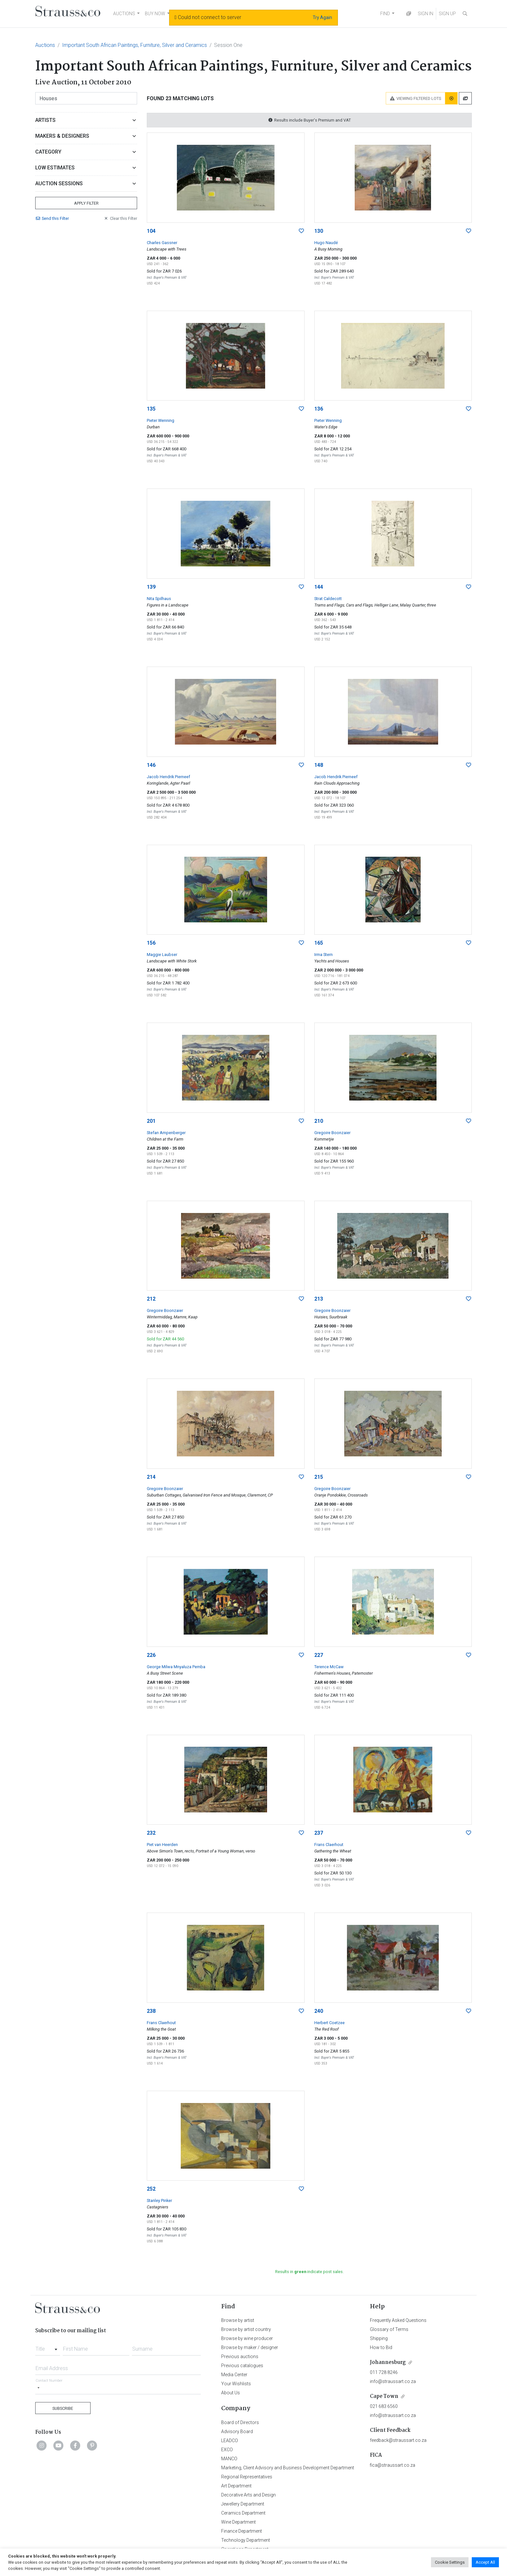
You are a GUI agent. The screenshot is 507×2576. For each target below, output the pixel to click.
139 (151, 587)
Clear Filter (120, 218)
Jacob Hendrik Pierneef (168, 776)
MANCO (229, 2458)
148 (318, 765)
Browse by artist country (246, 2329)
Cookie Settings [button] (450, 2562)
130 (318, 231)
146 (151, 765)
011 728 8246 (384, 2372)
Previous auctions (239, 2356)
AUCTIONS (124, 13)
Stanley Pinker (159, 2200)
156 (151, 943)
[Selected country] (38, 2388)
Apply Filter (86, 203)
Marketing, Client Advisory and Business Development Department (287, 2467)
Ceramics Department (243, 2513)
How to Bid (381, 2347)
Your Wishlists (236, 2383)
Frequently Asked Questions (398, 2320)
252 (151, 2189)
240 (318, 2011)
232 (151, 1833)
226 (151, 1655)
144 (318, 587)
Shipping (379, 2338)
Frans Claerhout (328, 1844)
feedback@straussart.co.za (398, 2440)
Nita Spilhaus (159, 598)
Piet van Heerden (162, 1844)
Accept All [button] (485, 2562)
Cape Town (384, 2396)
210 (318, 1121)
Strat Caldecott (328, 598)
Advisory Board (237, 2431)
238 (151, 2011)
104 (151, 231)
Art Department (236, 2485)
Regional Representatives (246, 2476)
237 (318, 1833)
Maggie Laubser (162, 954)
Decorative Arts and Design (248, 2494)
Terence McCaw (329, 1666)
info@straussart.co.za (393, 2381)
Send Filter (52, 218)
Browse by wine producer (247, 2338)
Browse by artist (237, 2320)
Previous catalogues (242, 2365)
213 (318, 1299)
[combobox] (47, 2347)
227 (318, 1655)
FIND (385, 13)
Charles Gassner (162, 242)
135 (151, 409)
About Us (230, 2392)
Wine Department (238, 2522)
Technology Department (245, 2540)
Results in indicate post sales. (309, 2271)
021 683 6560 (384, 2406)
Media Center (234, 2374)
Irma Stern (323, 954)
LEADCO (229, 2440)
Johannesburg (388, 2362)
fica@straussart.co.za (392, 2465)
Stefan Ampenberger (166, 1132)
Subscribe (62, 2408)
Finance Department (241, 2531)
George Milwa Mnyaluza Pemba (176, 1666)
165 (318, 943)
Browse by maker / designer (249, 2347)
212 (151, 1299)
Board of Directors (240, 2422)
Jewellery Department (242, 2503)
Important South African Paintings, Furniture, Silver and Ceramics (134, 45)
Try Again (322, 17)
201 (151, 1121)
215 (318, 1477)
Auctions (45, 45)
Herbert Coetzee (329, 2022)
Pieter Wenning (160, 420)
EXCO (227, 2449)
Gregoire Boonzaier (332, 1132)
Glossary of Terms (389, 2329)
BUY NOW (155, 13)
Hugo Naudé (326, 242)
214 (151, 1477)
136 (318, 409)
